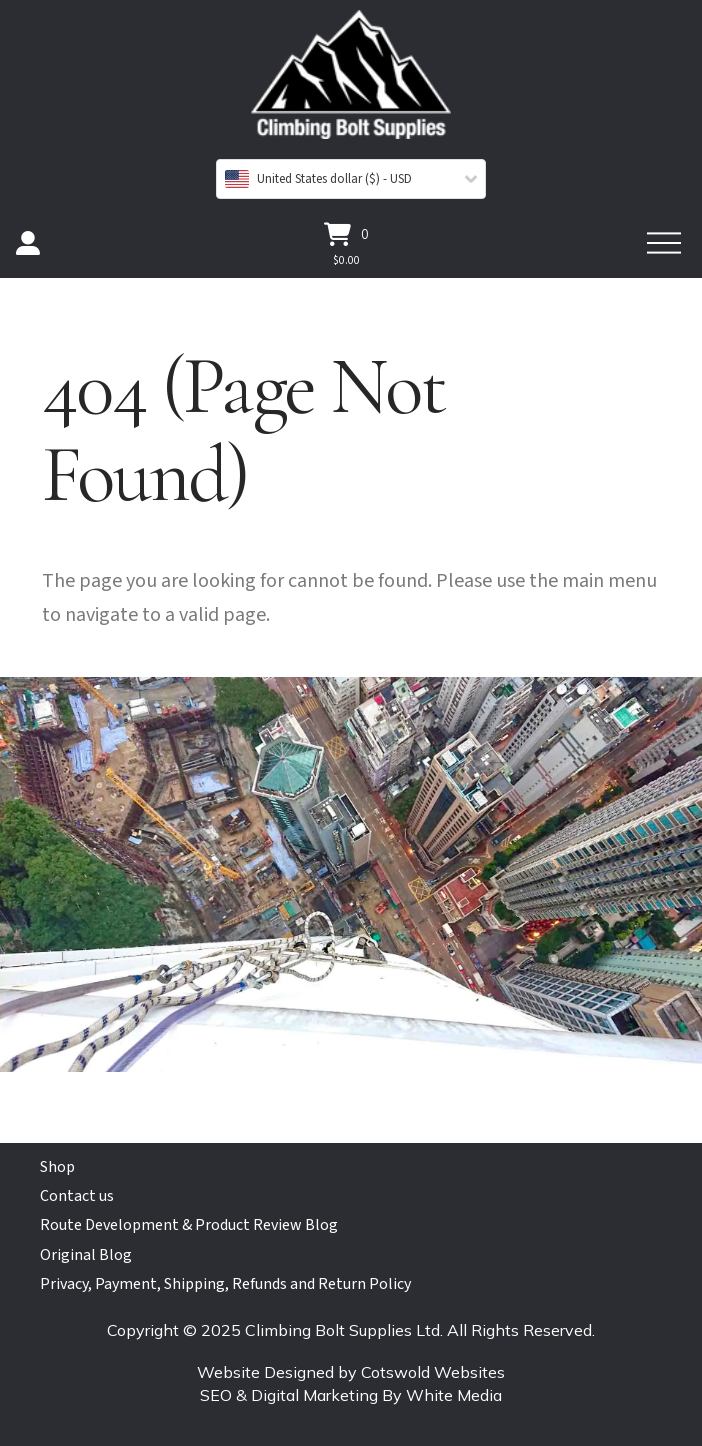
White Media (454, 1395)
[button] (346, 234)
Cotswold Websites (433, 1372)
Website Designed (265, 1372)
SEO (216, 1395)
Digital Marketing (314, 1395)
